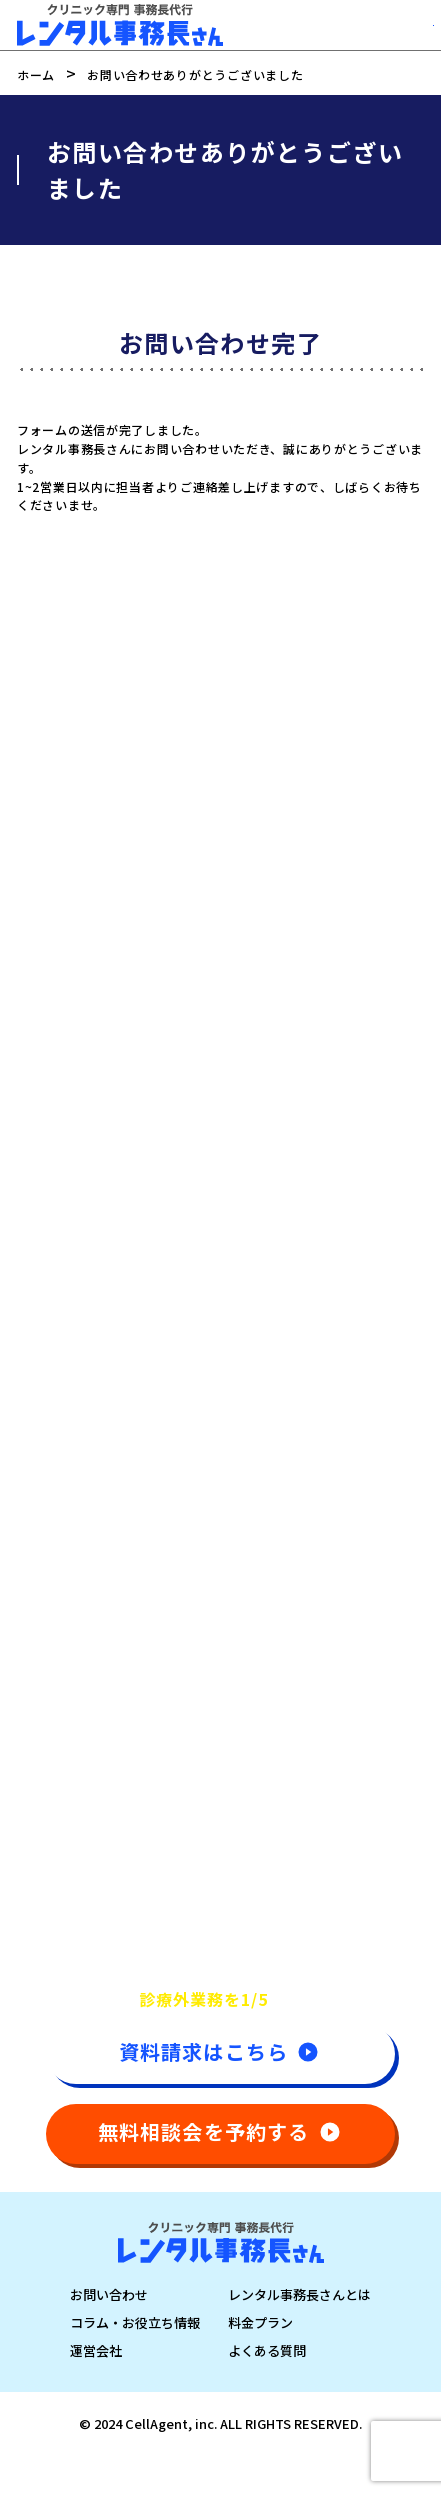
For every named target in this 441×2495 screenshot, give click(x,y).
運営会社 (96, 2350)
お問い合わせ (109, 2294)
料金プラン (260, 2322)
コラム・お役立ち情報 (135, 2322)
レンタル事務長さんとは (299, 2294)
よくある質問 (267, 2350)
